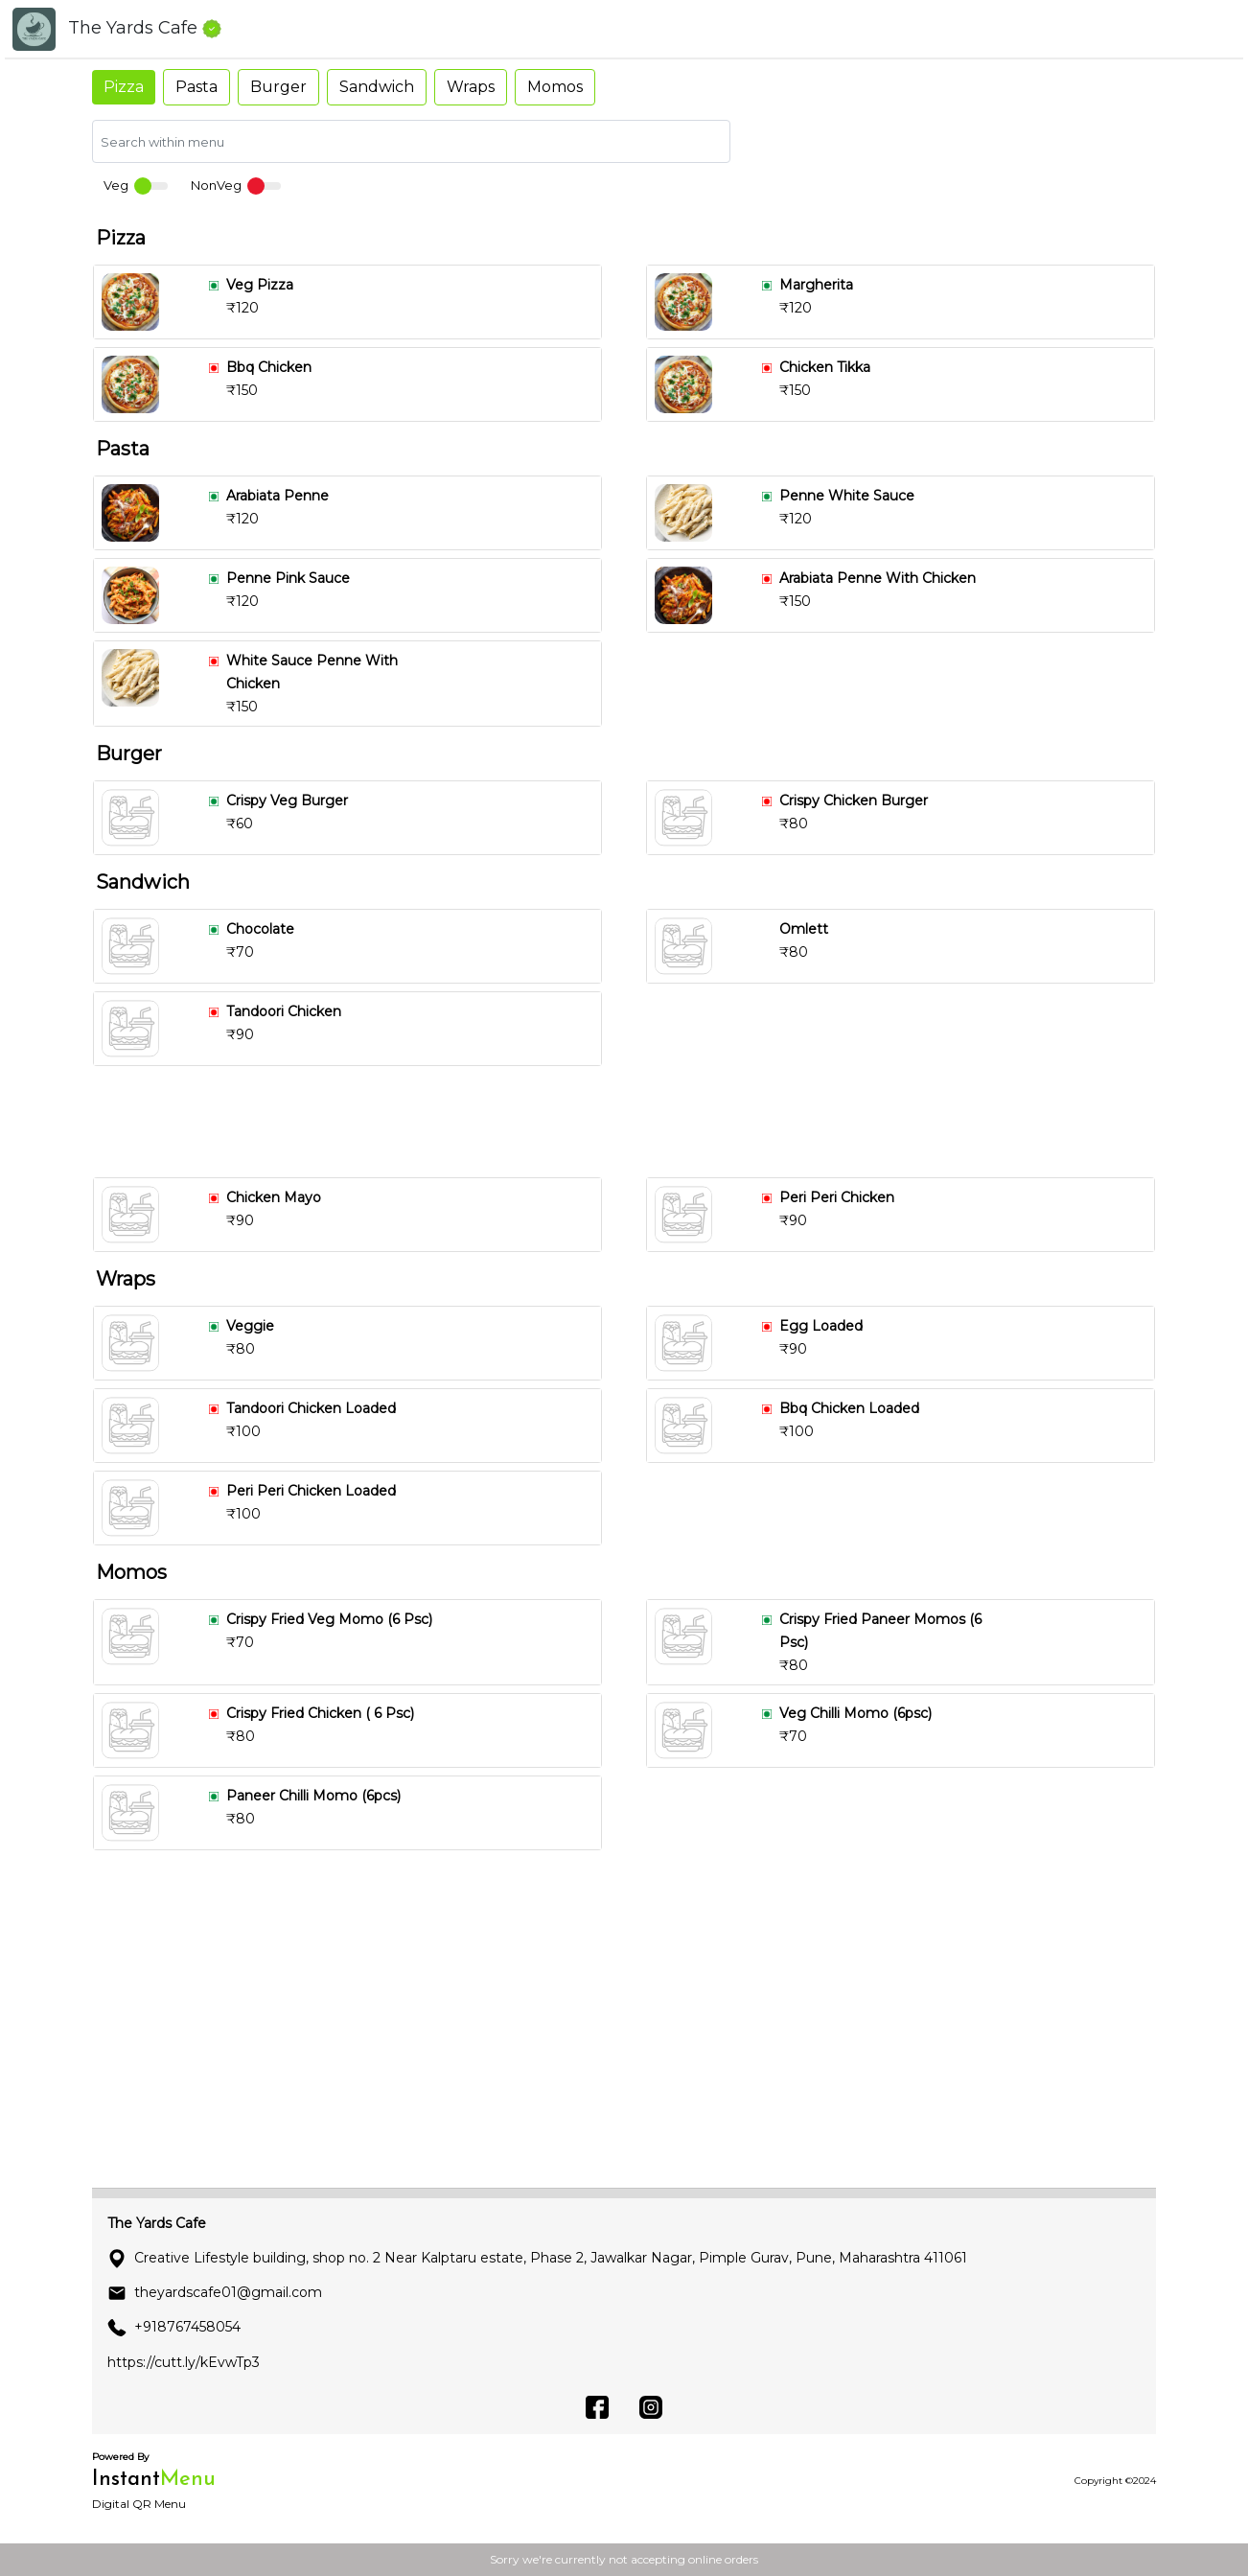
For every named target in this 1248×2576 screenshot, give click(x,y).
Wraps (471, 87)
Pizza (124, 87)
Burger (278, 87)
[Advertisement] (631, 1122)
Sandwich (376, 87)
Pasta (196, 87)
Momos (555, 87)
